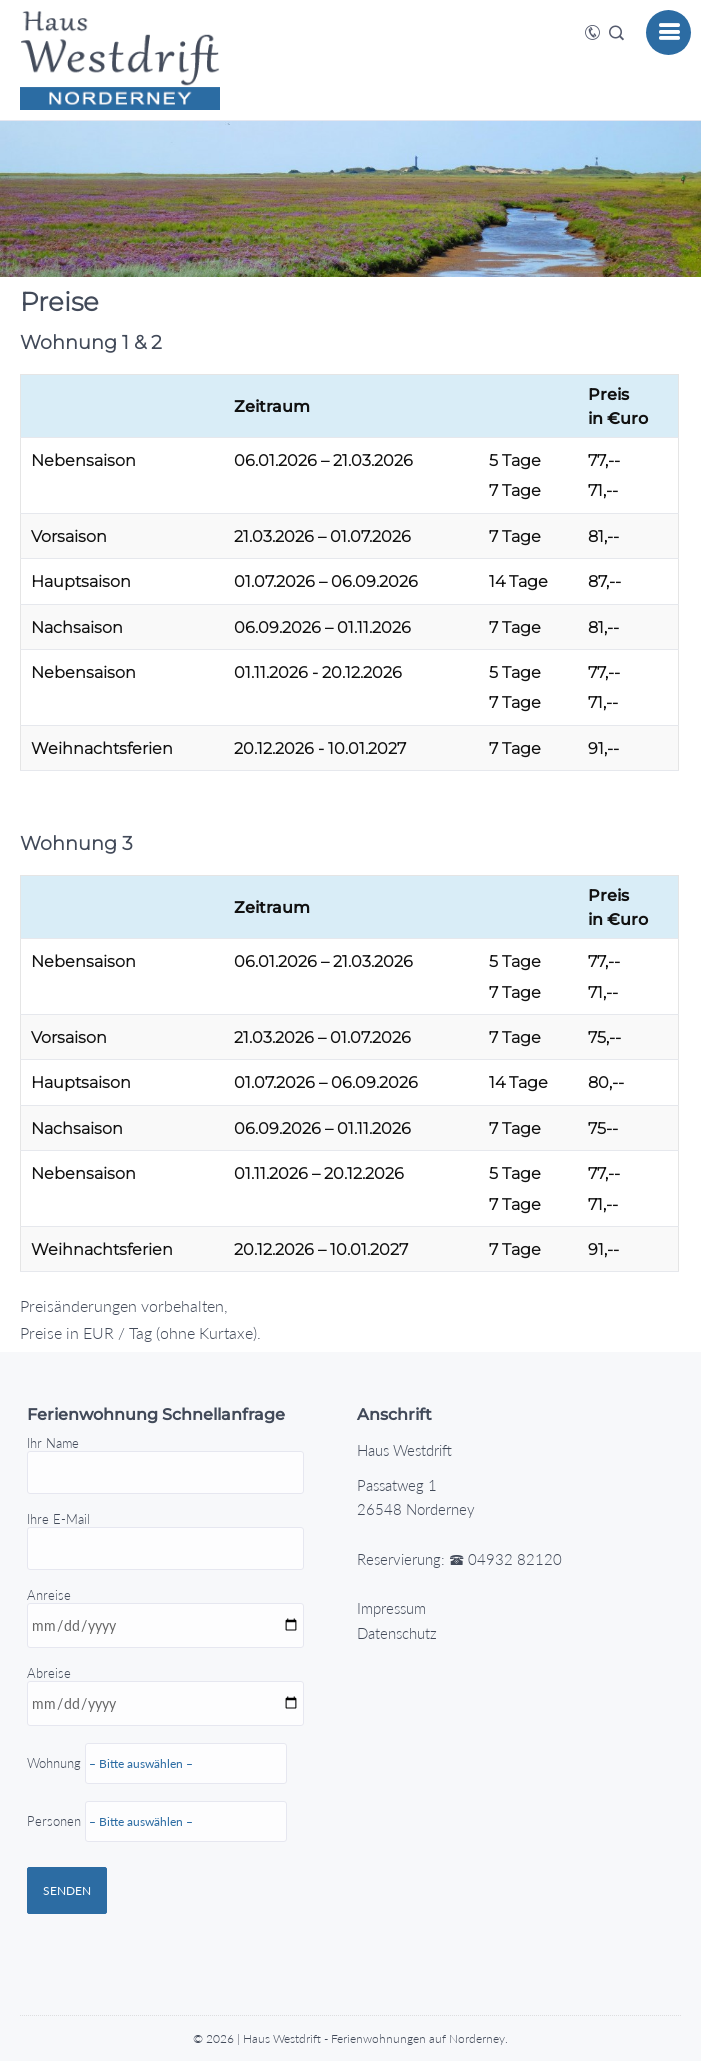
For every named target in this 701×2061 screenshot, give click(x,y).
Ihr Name (165, 1458)
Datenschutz (397, 1633)
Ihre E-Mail (165, 1534)
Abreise (171, 1797)
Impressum (391, 1608)
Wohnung (171, 1842)
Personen (157, 1863)
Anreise (171, 1758)
